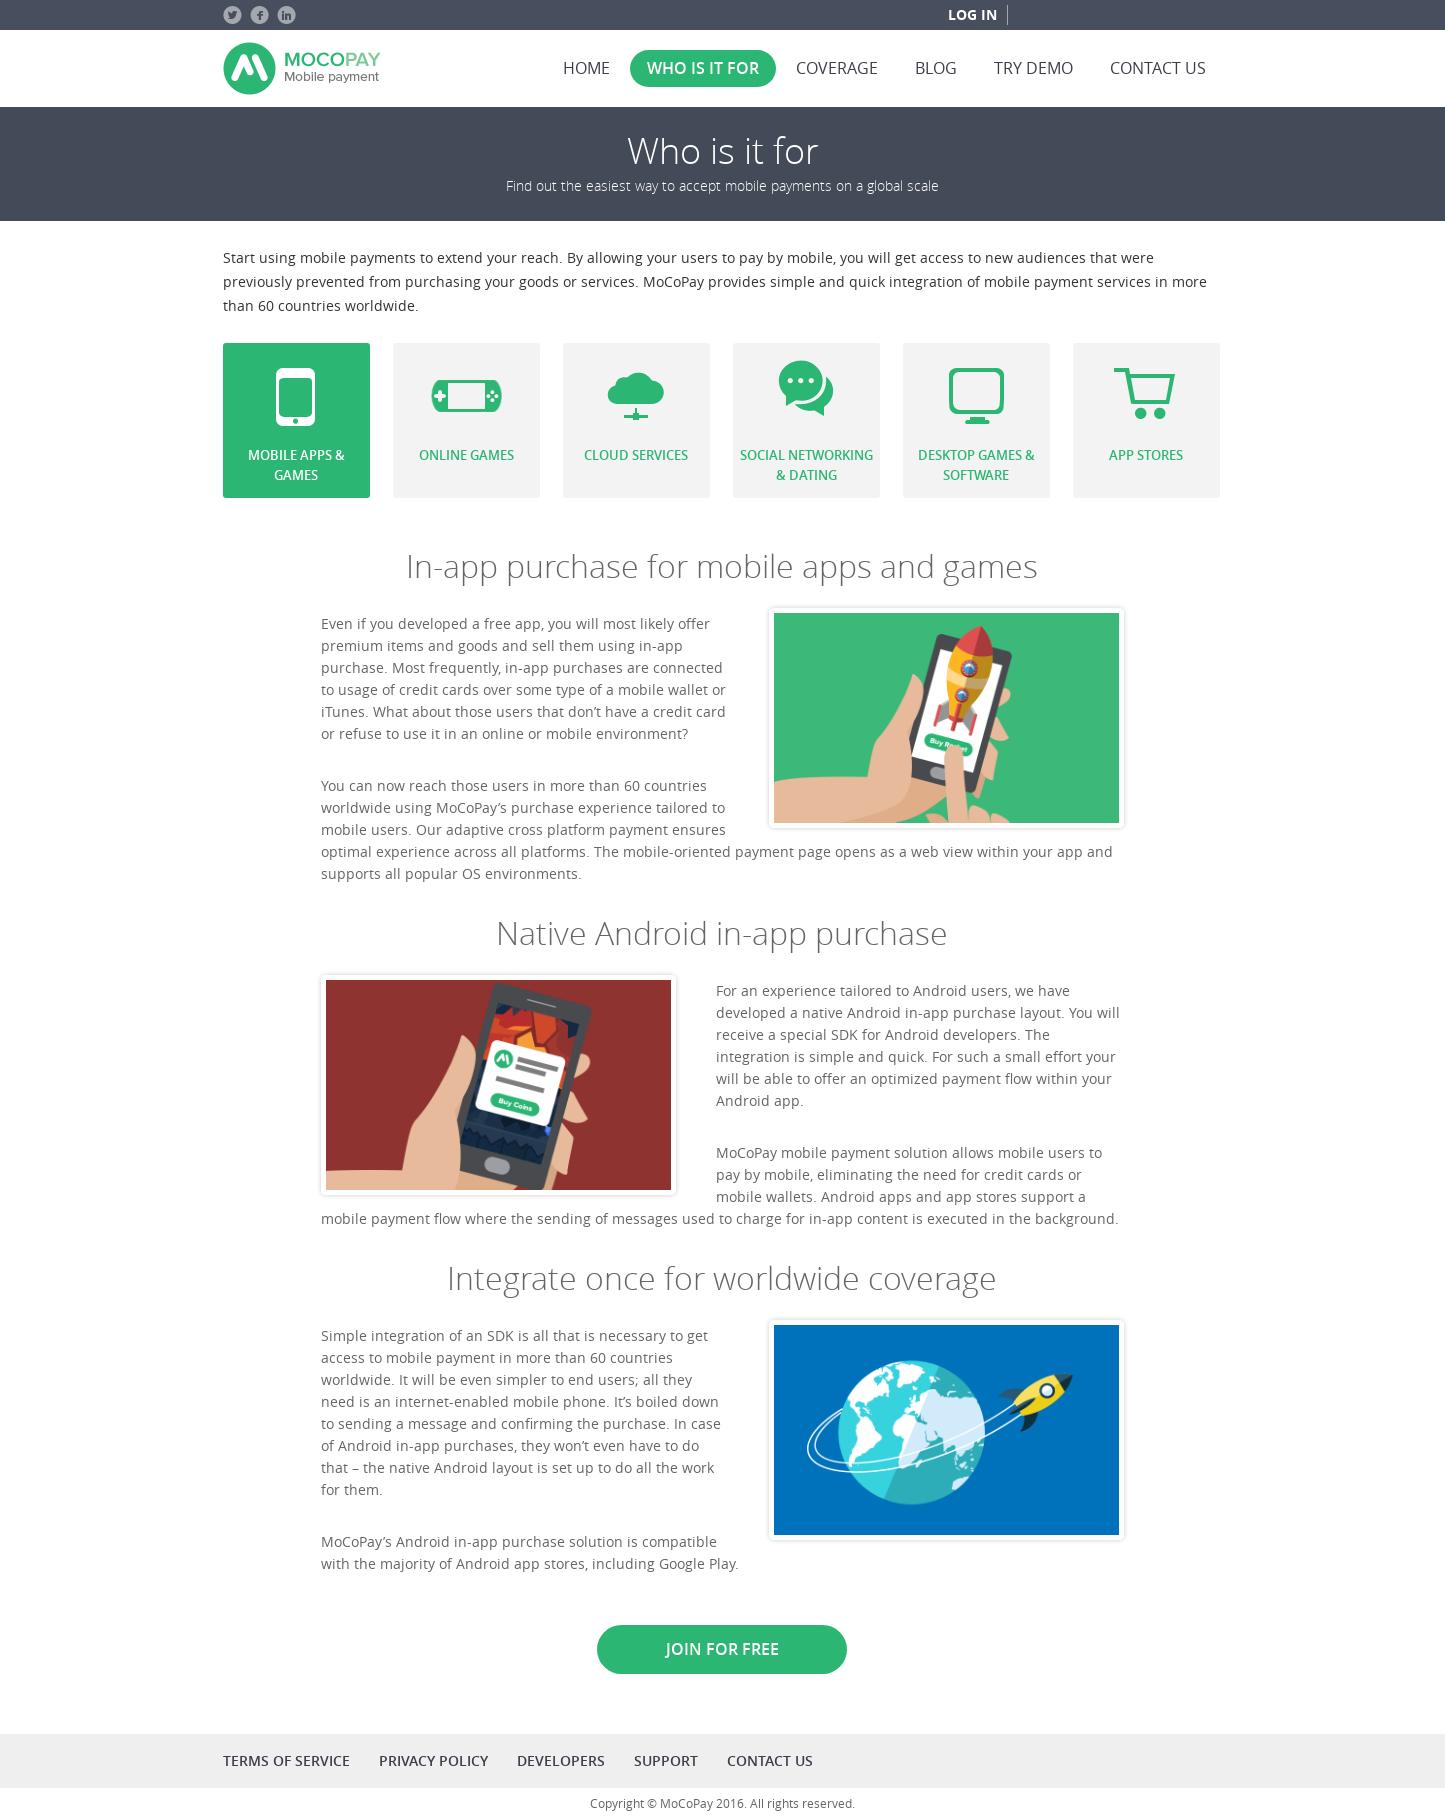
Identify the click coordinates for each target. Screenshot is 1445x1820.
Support (666, 1760)
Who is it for (703, 68)
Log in (972, 14)
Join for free (722, 1649)
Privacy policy (433, 1760)
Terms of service (286, 1760)
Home (586, 68)
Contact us (1158, 68)
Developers (561, 1760)
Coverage (837, 68)
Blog (936, 68)
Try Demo (1033, 68)
